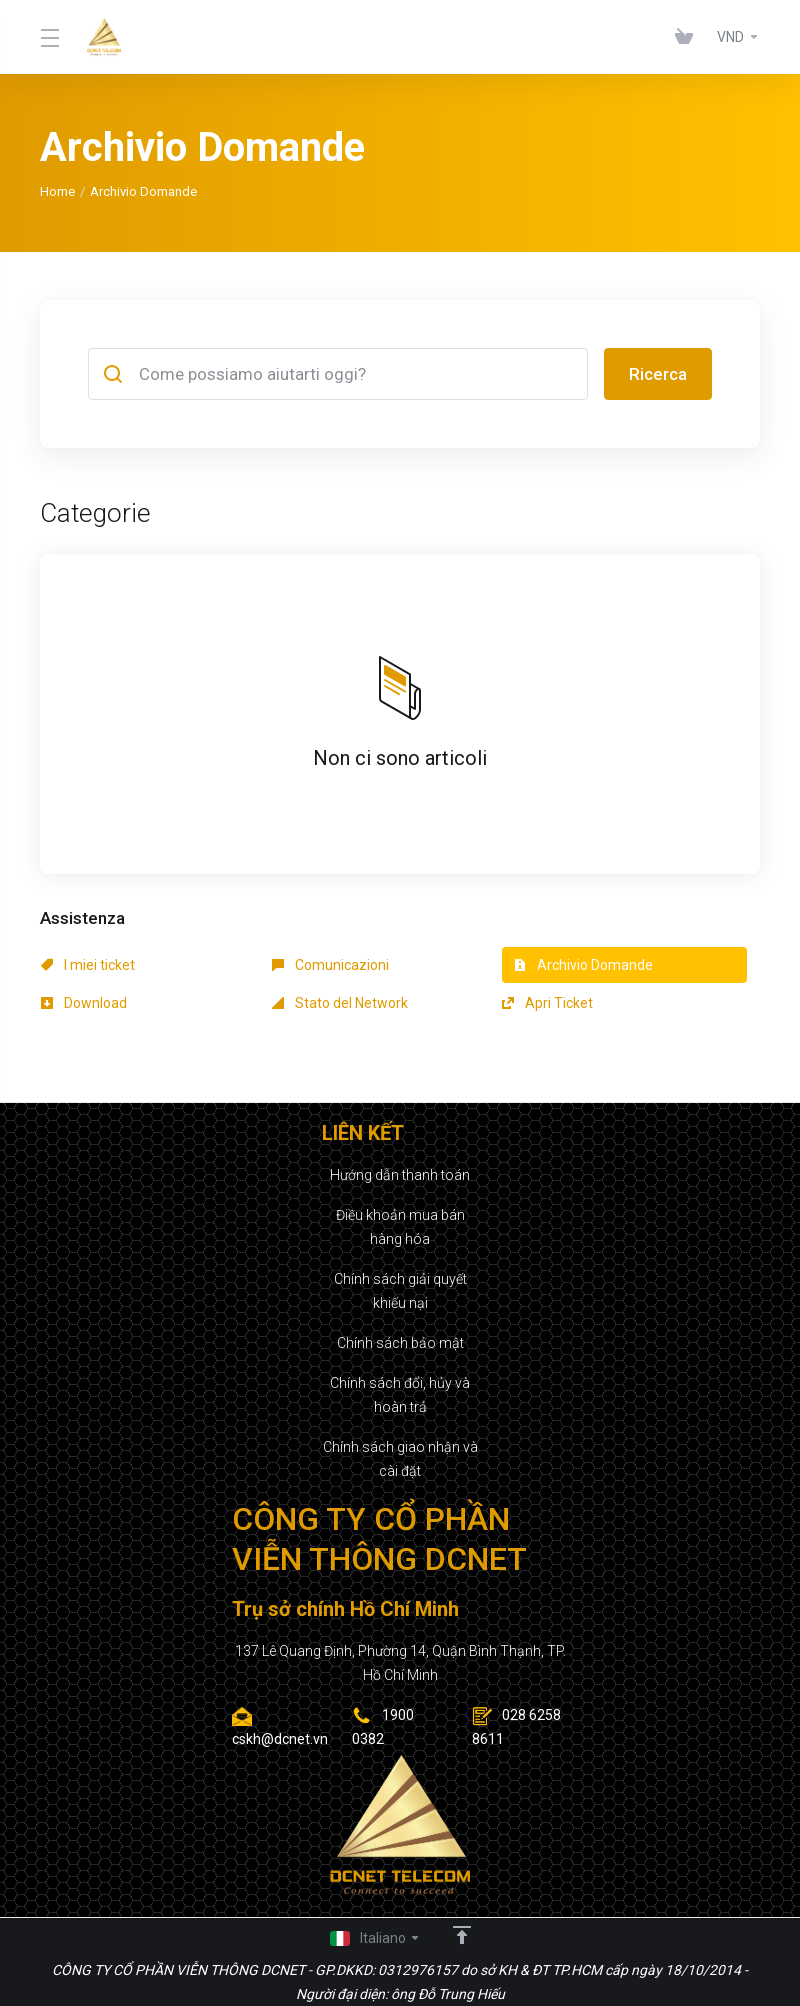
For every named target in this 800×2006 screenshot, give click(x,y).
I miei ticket (88, 965)
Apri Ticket (547, 1003)
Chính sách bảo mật (400, 1343)
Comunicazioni (330, 965)
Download (84, 1003)
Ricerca (658, 374)
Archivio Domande (583, 965)
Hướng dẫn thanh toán (400, 1175)
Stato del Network (340, 1003)
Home (57, 191)
